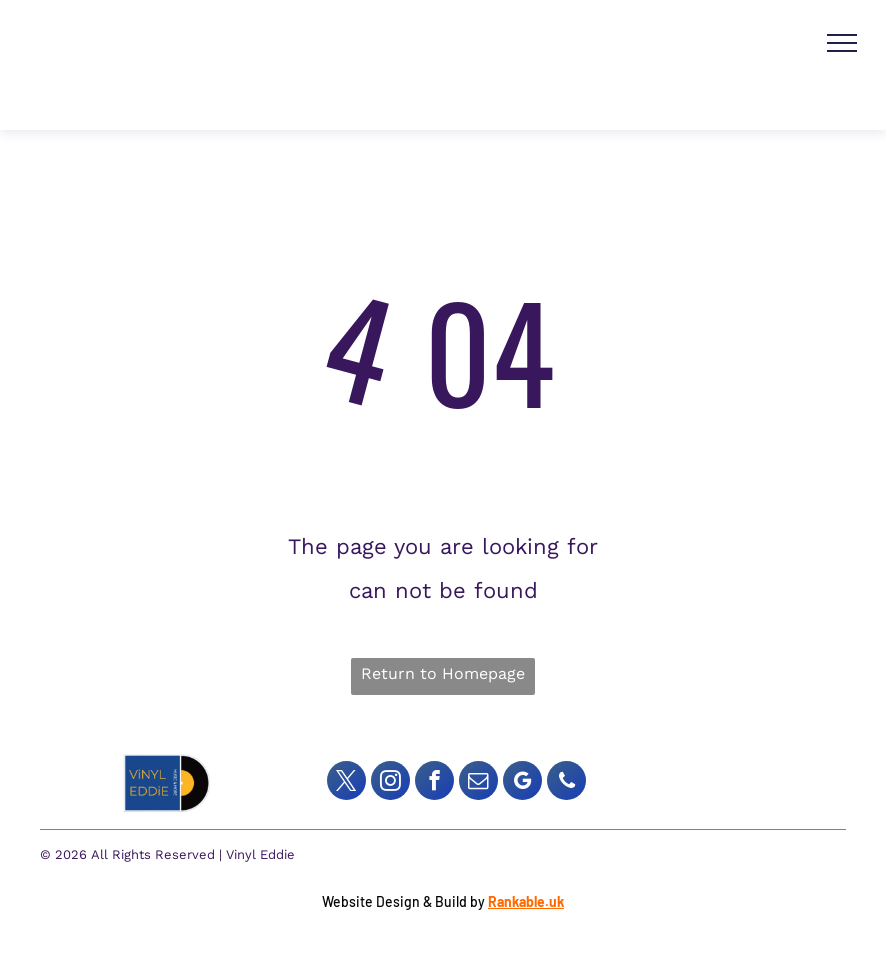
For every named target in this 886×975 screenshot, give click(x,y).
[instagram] (390, 783)
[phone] (566, 783)
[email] (478, 783)
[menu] (842, 43)
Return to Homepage (443, 673)
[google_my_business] (522, 783)
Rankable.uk (526, 901)
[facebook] (434, 783)
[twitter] (346, 783)
